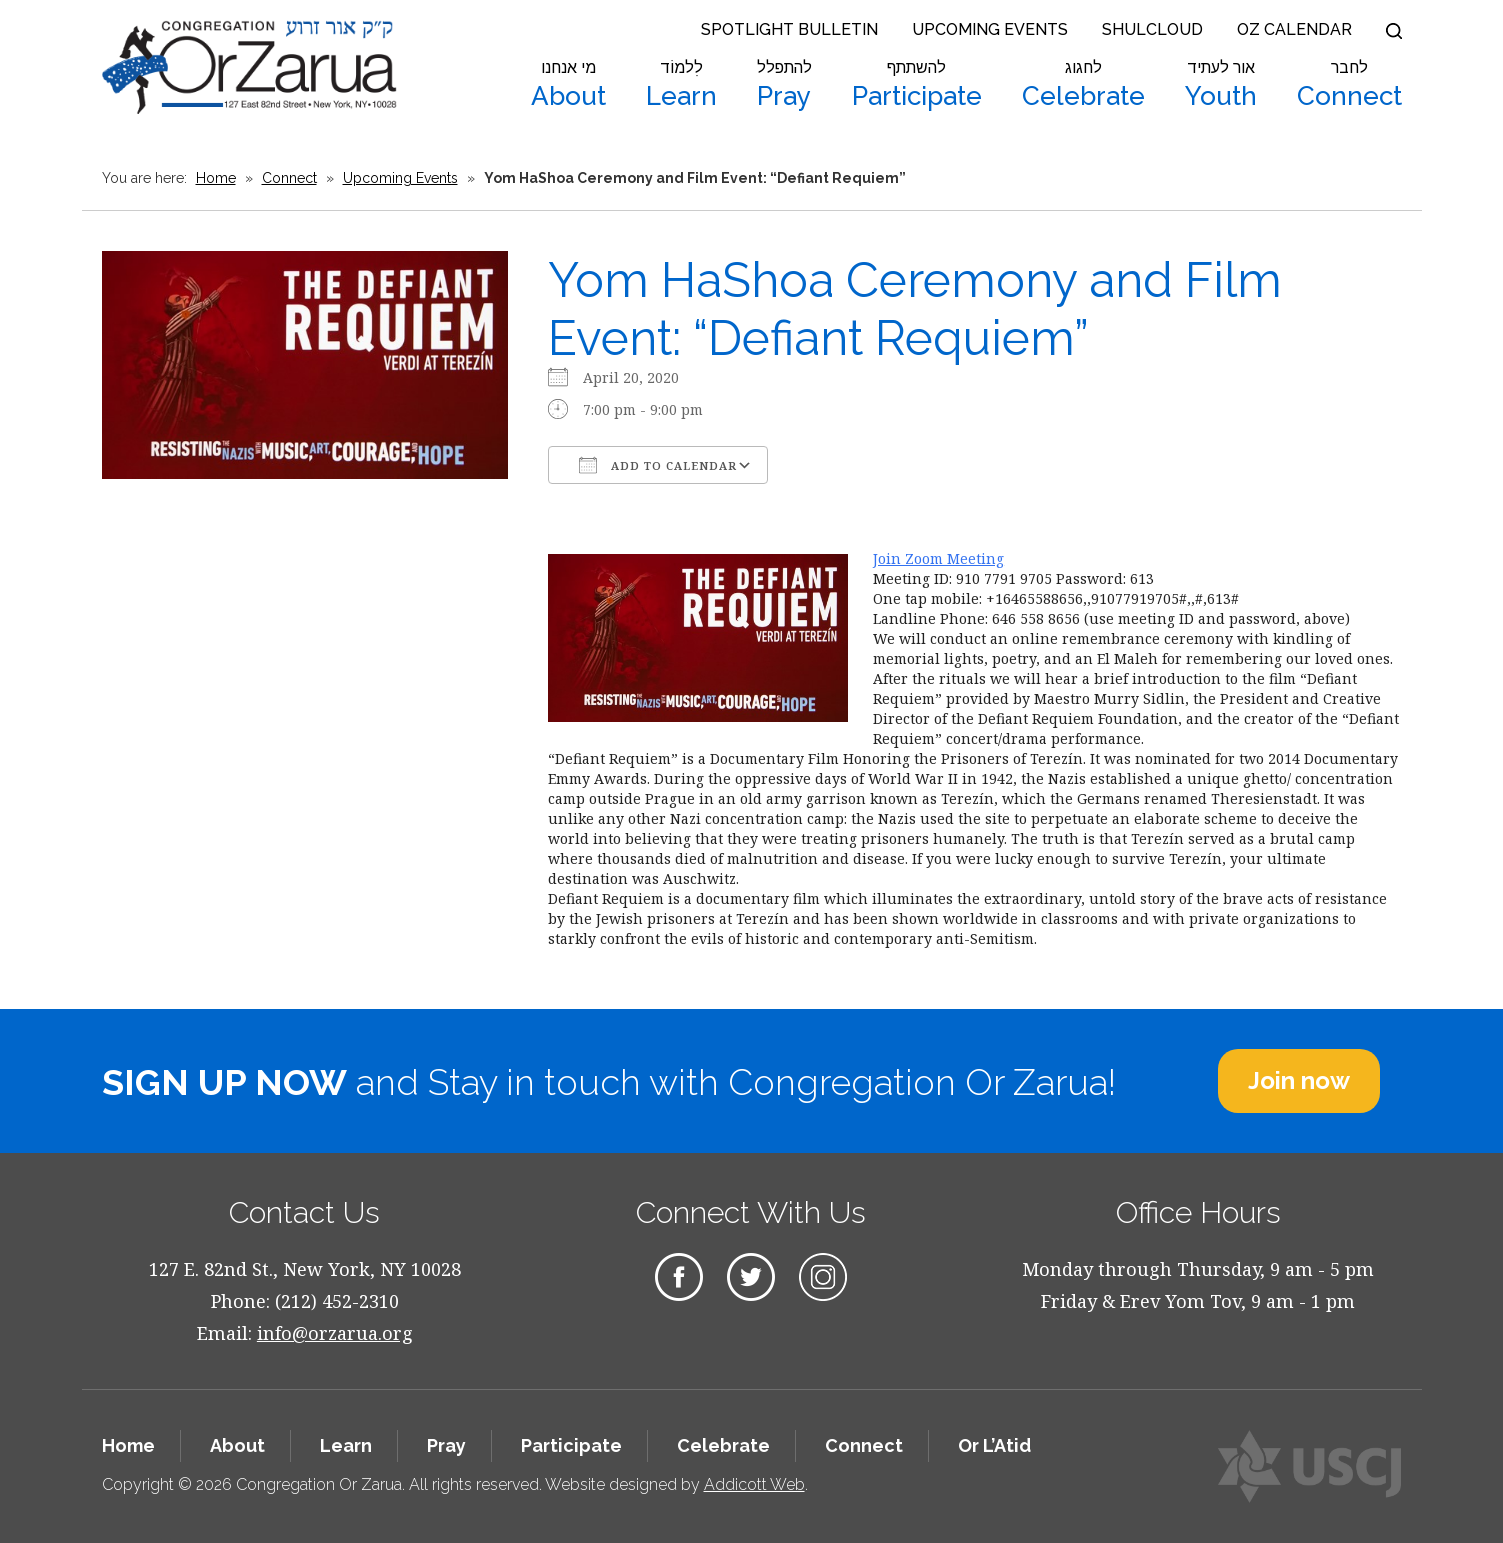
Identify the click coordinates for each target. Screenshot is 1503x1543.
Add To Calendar (658, 465)
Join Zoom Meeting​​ (938, 558)
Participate (917, 85)
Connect (1349, 85)
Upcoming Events (990, 29)
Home (216, 178)
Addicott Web (754, 1484)
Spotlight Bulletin (789, 29)
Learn (681, 85)
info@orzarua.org (335, 1333)
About (568, 85)
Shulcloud (1152, 29)
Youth (1221, 85)
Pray (784, 85)
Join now (1299, 1080)
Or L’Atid (994, 1445)
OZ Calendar (1294, 29)
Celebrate (1083, 85)
